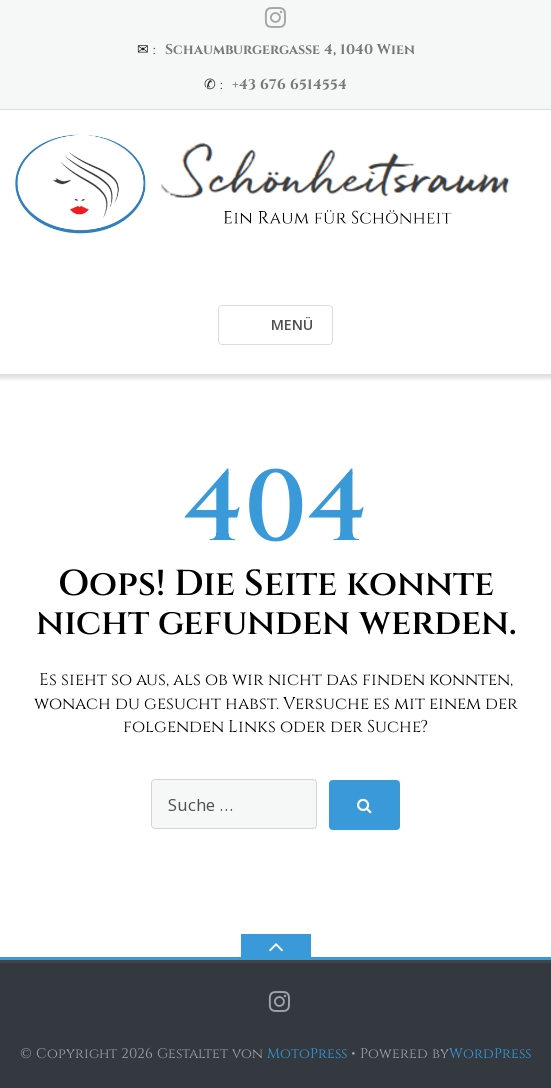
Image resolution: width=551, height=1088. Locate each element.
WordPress (490, 1053)
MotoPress (307, 1053)
